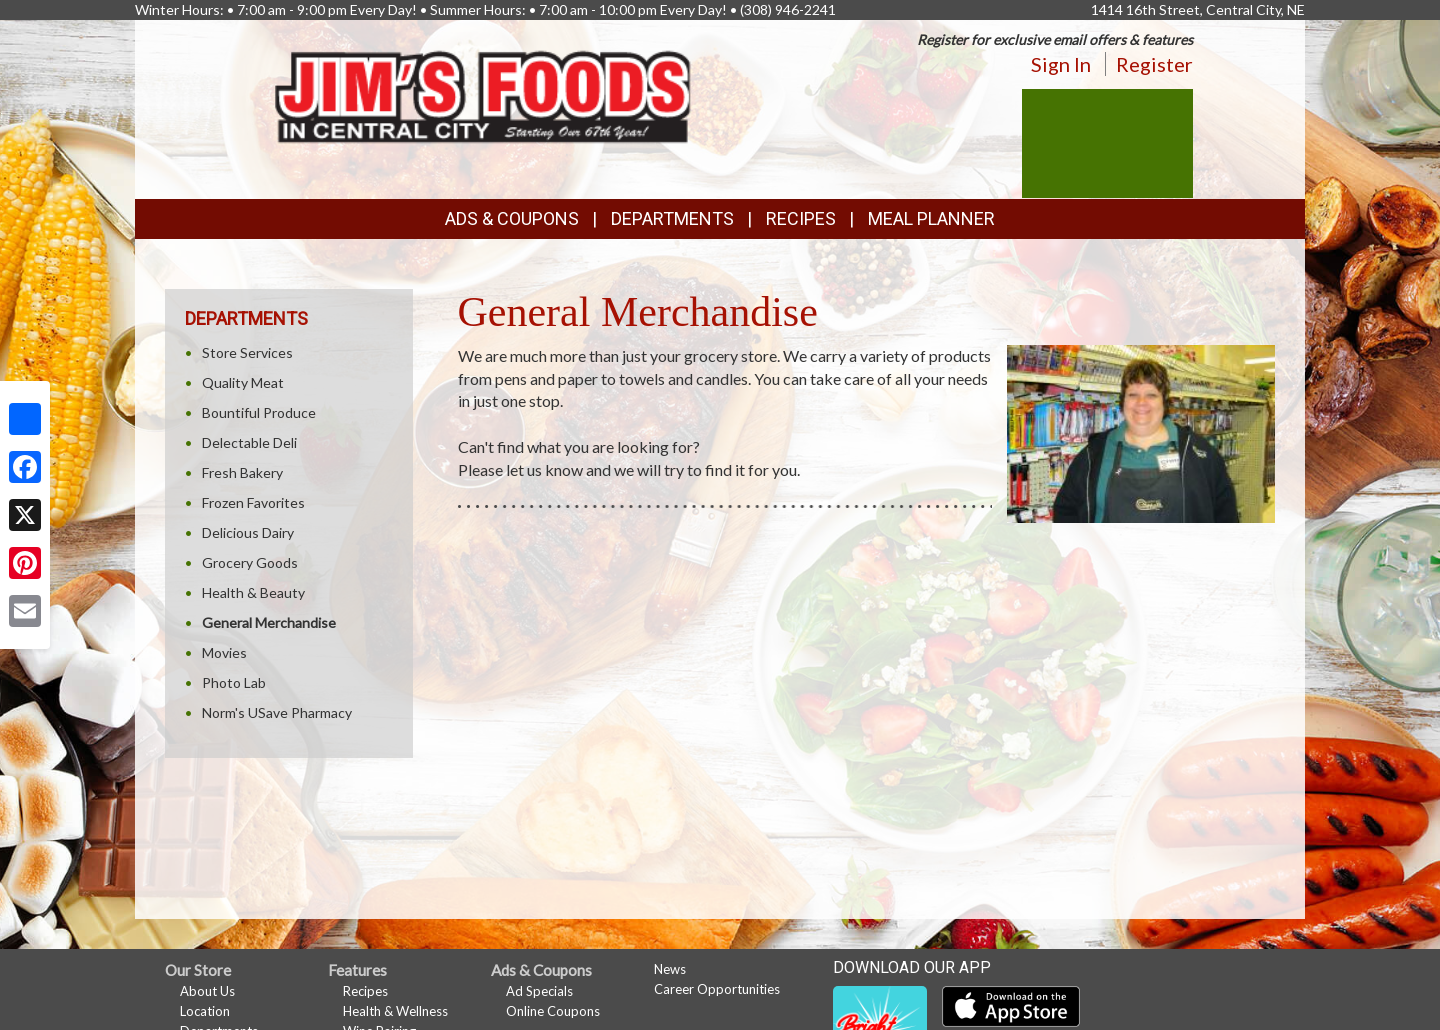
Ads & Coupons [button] (512, 218)
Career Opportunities (717, 989)
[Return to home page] (484, 91)
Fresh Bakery (242, 472)
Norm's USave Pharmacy (277, 712)
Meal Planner (931, 218)
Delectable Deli (249, 442)
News (670, 969)
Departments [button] (672, 218)
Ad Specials (539, 991)
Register (1154, 64)
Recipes (801, 218)
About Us (207, 991)
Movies (224, 652)
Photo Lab (234, 682)
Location (205, 1011)
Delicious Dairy (248, 532)
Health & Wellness (395, 1011)
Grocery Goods (250, 562)
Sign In (1061, 64)
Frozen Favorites (253, 502)
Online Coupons (553, 1011)
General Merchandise (269, 622)
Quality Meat (243, 382)
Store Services (247, 352)
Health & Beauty (253, 592)
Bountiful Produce (259, 412)
